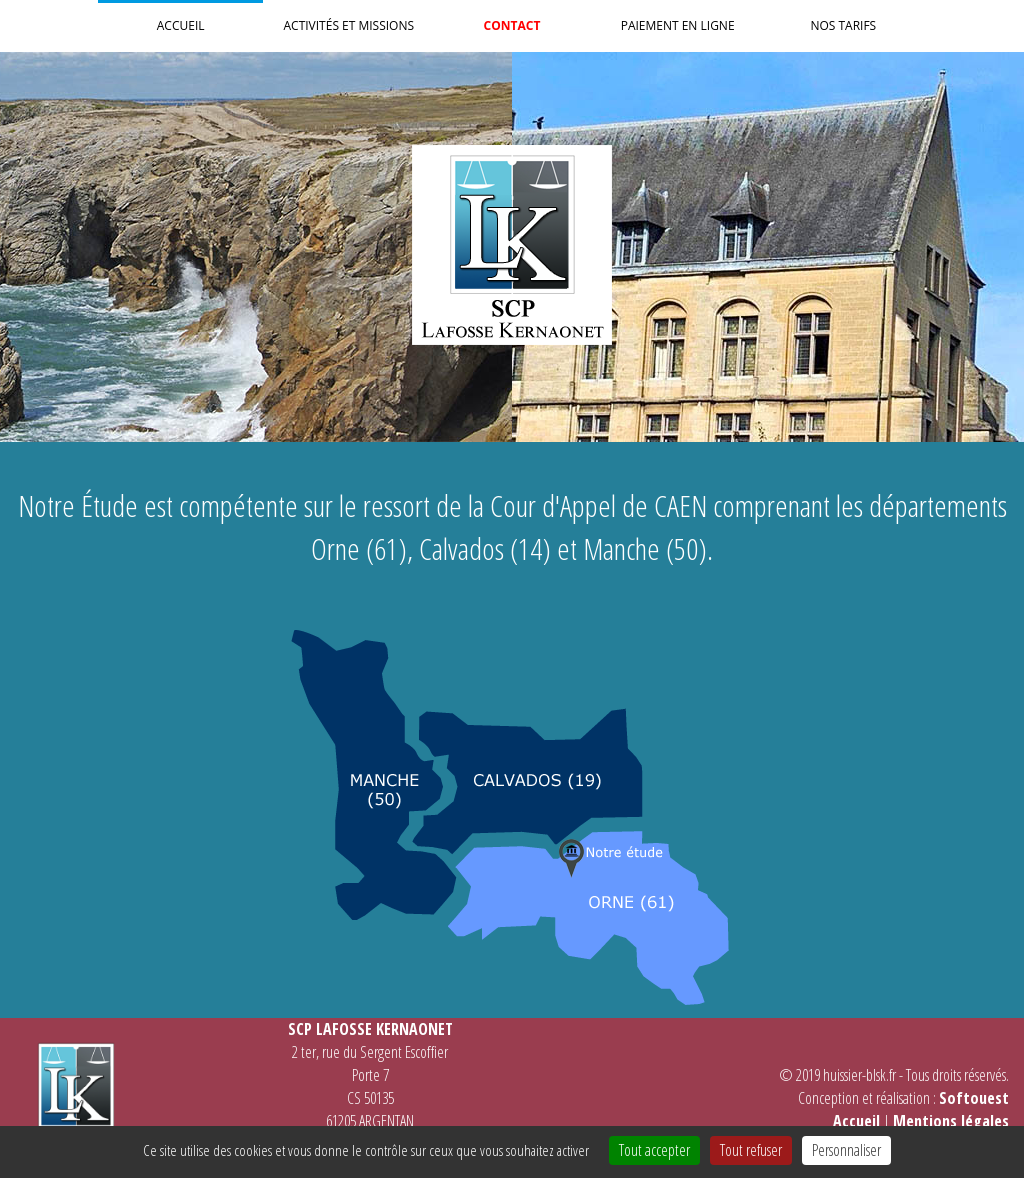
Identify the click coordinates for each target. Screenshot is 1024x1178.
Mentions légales (951, 1121)
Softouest (974, 1098)
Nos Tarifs (843, 25)
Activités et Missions (348, 25)
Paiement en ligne (678, 25)
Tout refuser (751, 1150)
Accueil (181, 25)
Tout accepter (654, 1150)
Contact (512, 25)
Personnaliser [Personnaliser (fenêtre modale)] (846, 1150)
